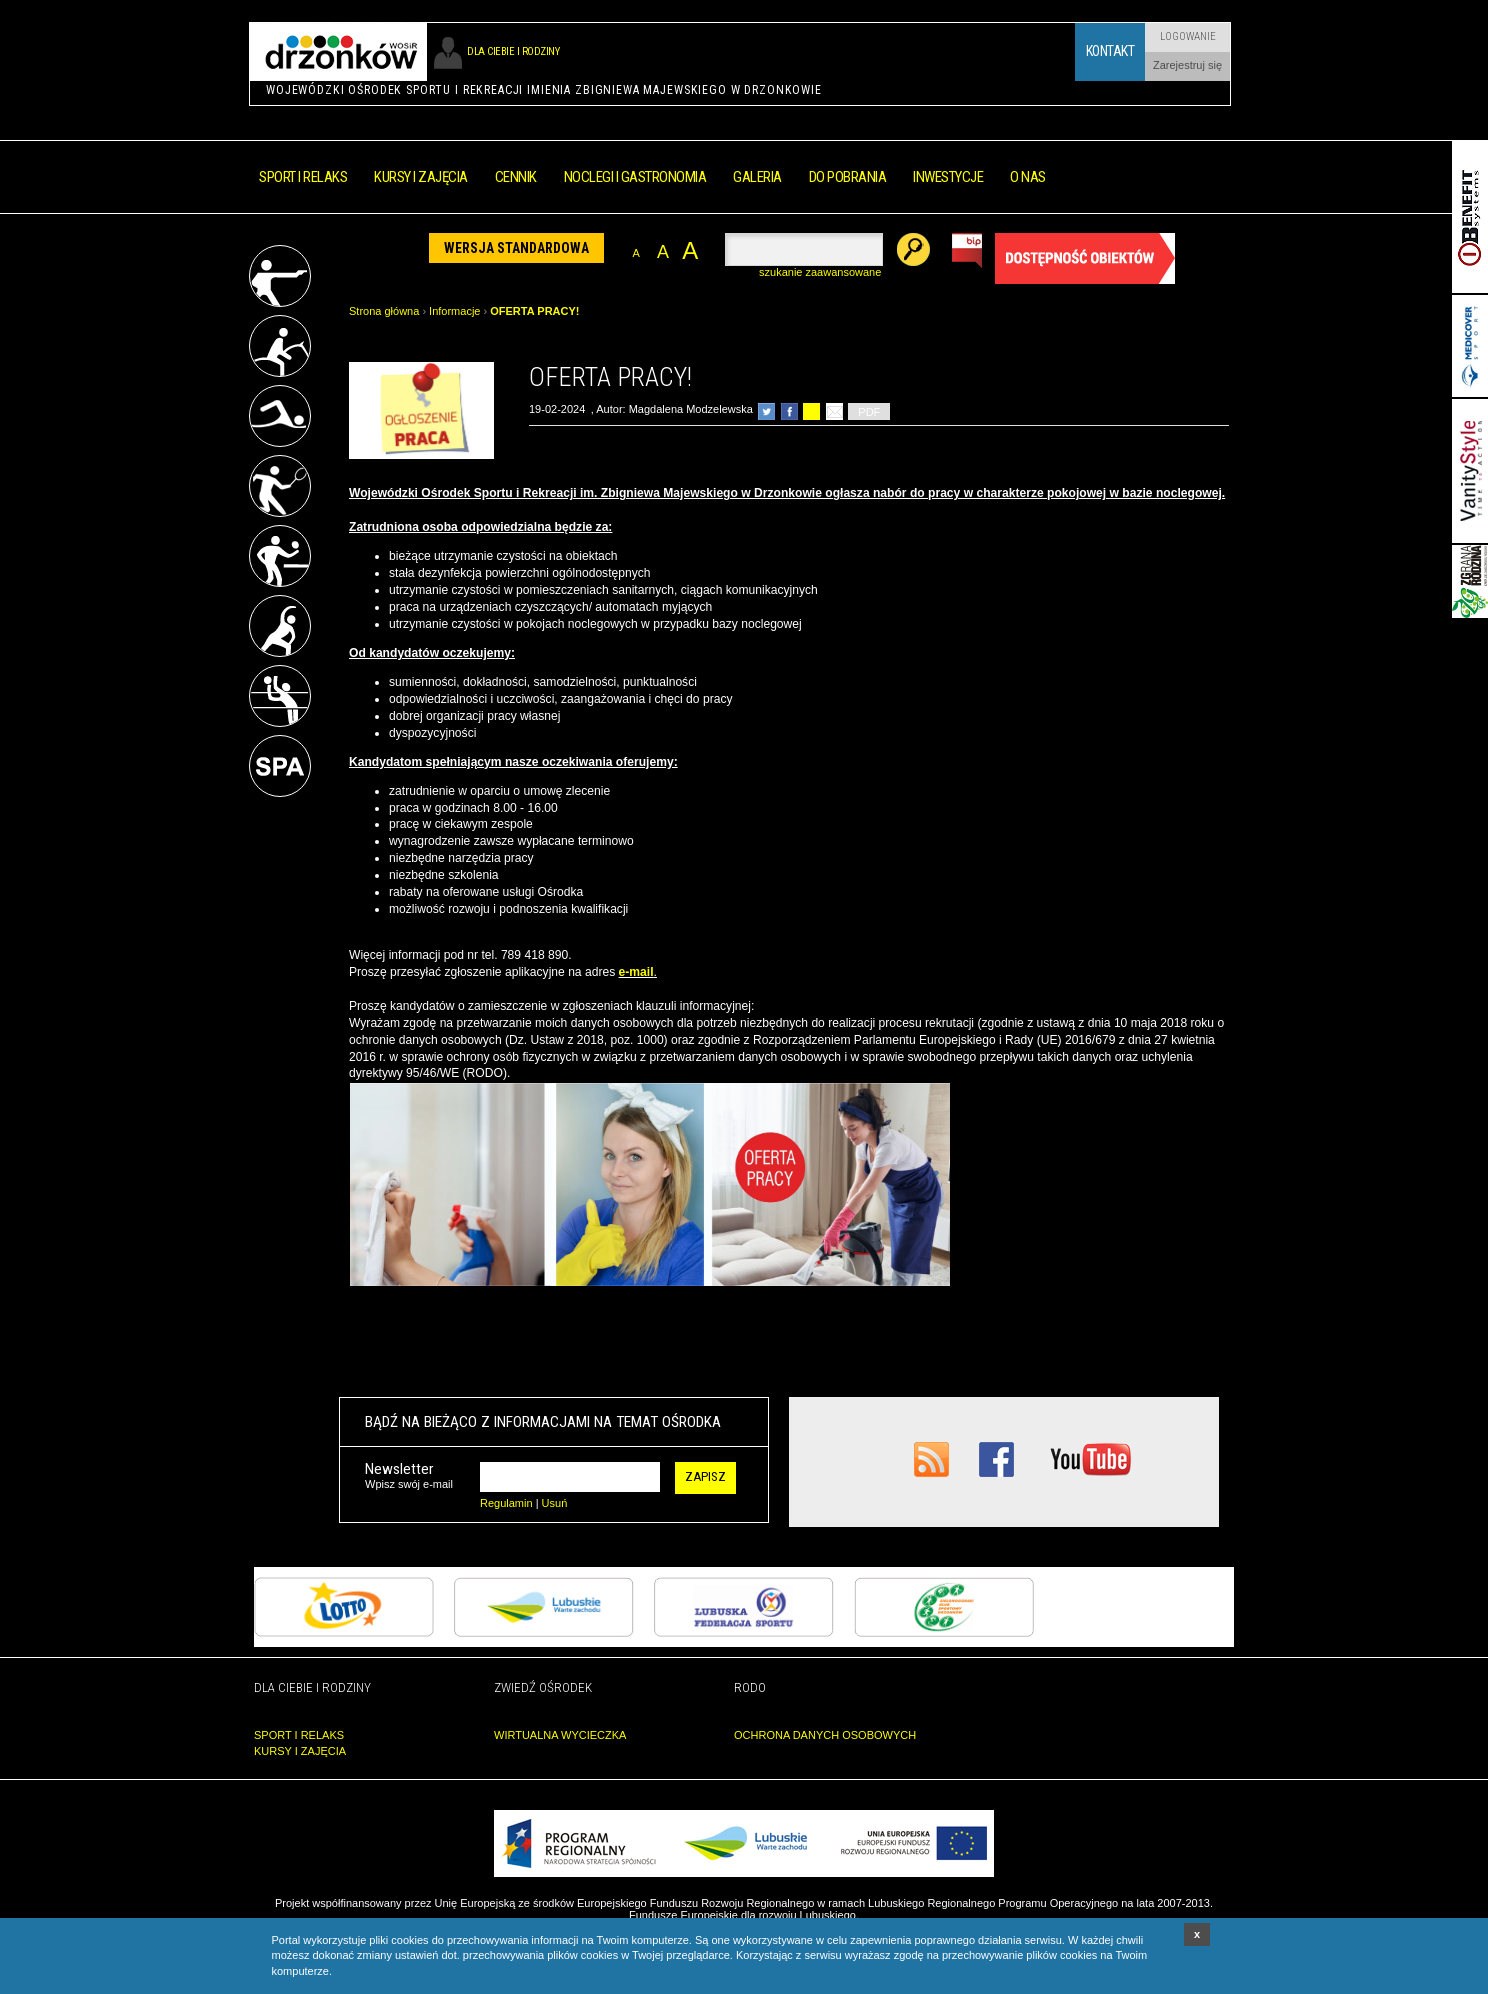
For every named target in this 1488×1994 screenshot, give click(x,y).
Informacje (454, 311)
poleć (834, 411)
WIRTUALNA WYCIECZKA (560, 1735)
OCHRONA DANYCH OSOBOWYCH (825, 1735)
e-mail (636, 972)
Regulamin (506, 1503)
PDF (869, 412)
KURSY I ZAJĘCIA (300, 1751)
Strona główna (384, 311)
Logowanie (1188, 36)
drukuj (811, 411)
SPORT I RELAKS (299, 1735)
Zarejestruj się (1187, 65)
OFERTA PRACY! (534, 311)
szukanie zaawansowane (820, 272)
